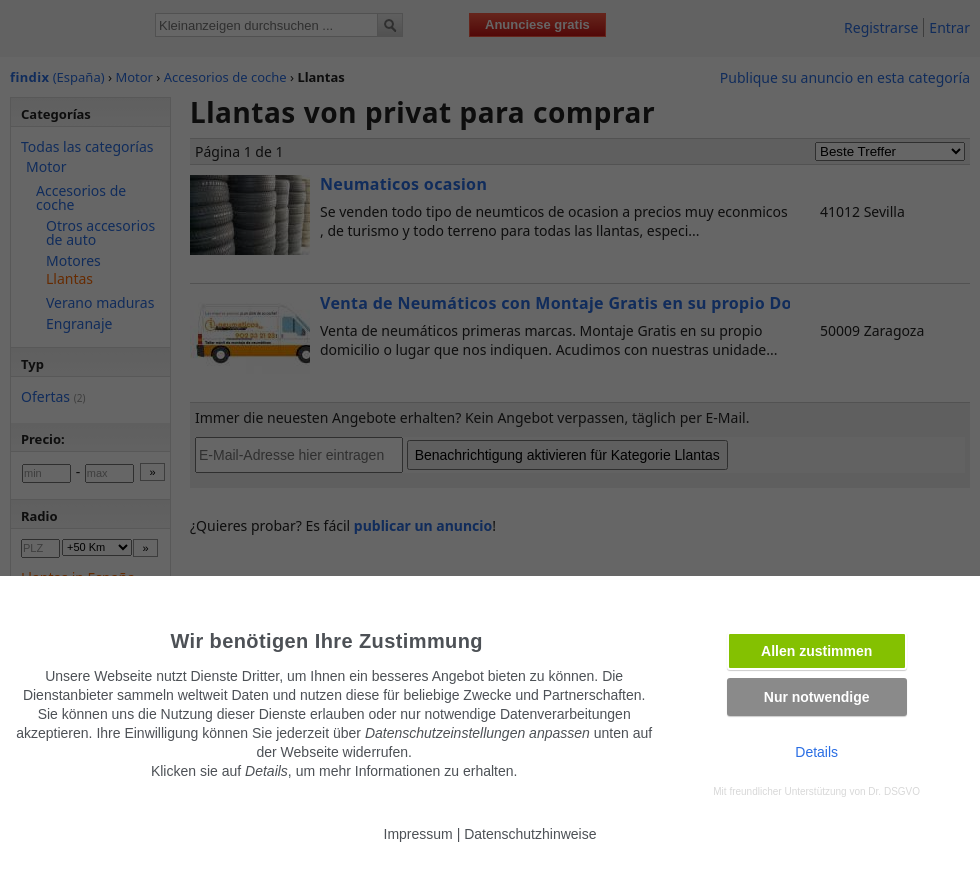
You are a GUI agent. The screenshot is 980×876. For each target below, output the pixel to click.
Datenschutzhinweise (530, 834)
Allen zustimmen (816, 651)
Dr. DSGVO (894, 791)
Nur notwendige (817, 697)
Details (816, 752)
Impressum (418, 834)
